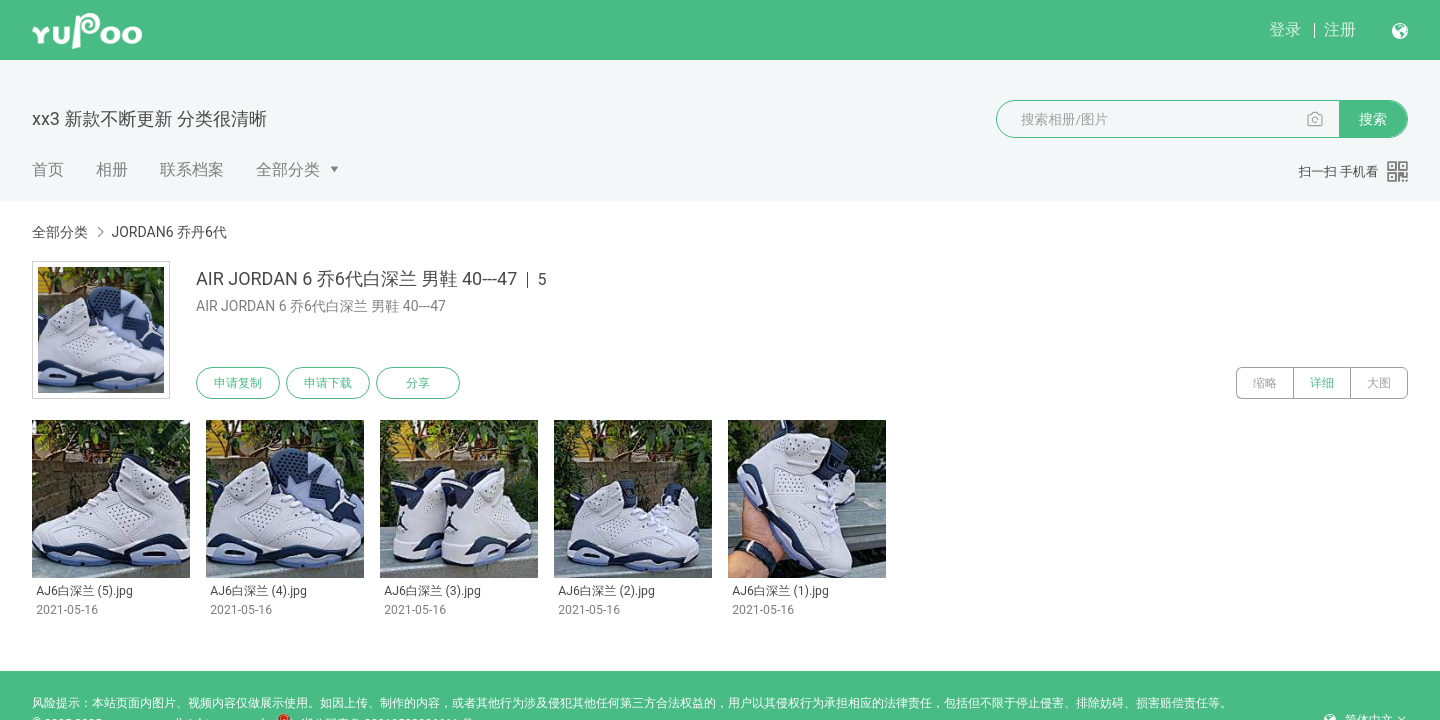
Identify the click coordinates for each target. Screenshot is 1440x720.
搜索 (1373, 119)
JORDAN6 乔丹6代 (168, 232)
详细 (1322, 383)
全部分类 (288, 169)
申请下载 (328, 383)
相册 (112, 169)
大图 (1379, 383)
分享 (418, 383)
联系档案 (192, 169)
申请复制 (238, 383)
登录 (1285, 29)
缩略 (1265, 383)
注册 (1340, 29)
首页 (48, 169)
